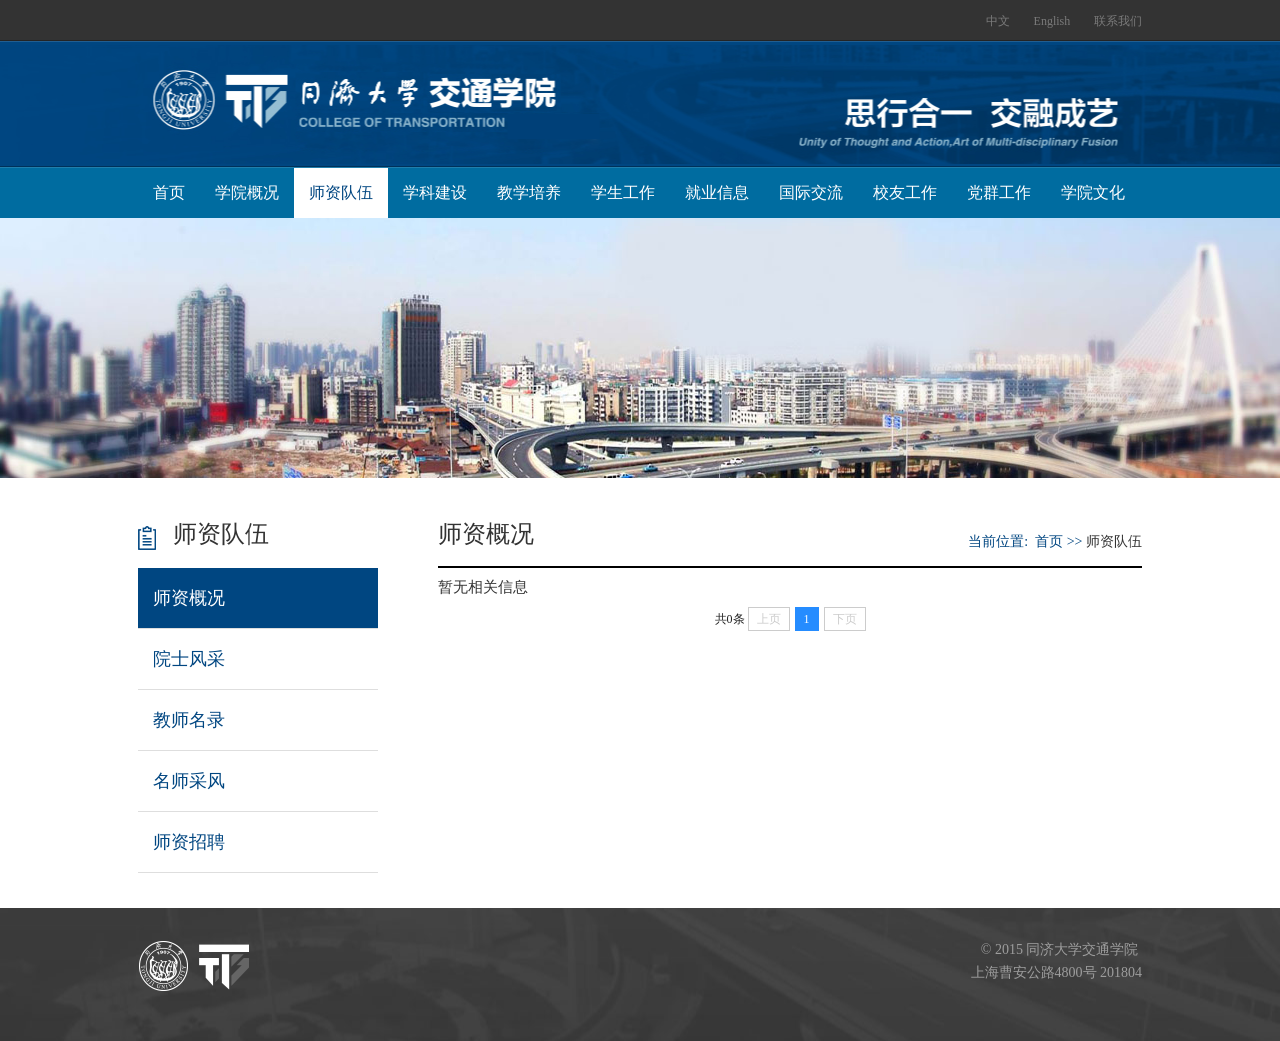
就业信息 (717, 192)
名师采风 (189, 781)
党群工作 (999, 192)
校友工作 (905, 192)
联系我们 (1118, 21)
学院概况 (247, 192)
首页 (169, 192)
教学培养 (529, 192)
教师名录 (189, 720)
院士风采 (189, 659)
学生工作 (623, 192)
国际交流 (811, 192)
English (1052, 21)
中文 (998, 21)
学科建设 (435, 192)
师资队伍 (341, 192)
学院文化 (1093, 192)
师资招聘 (189, 842)
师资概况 (189, 598)
